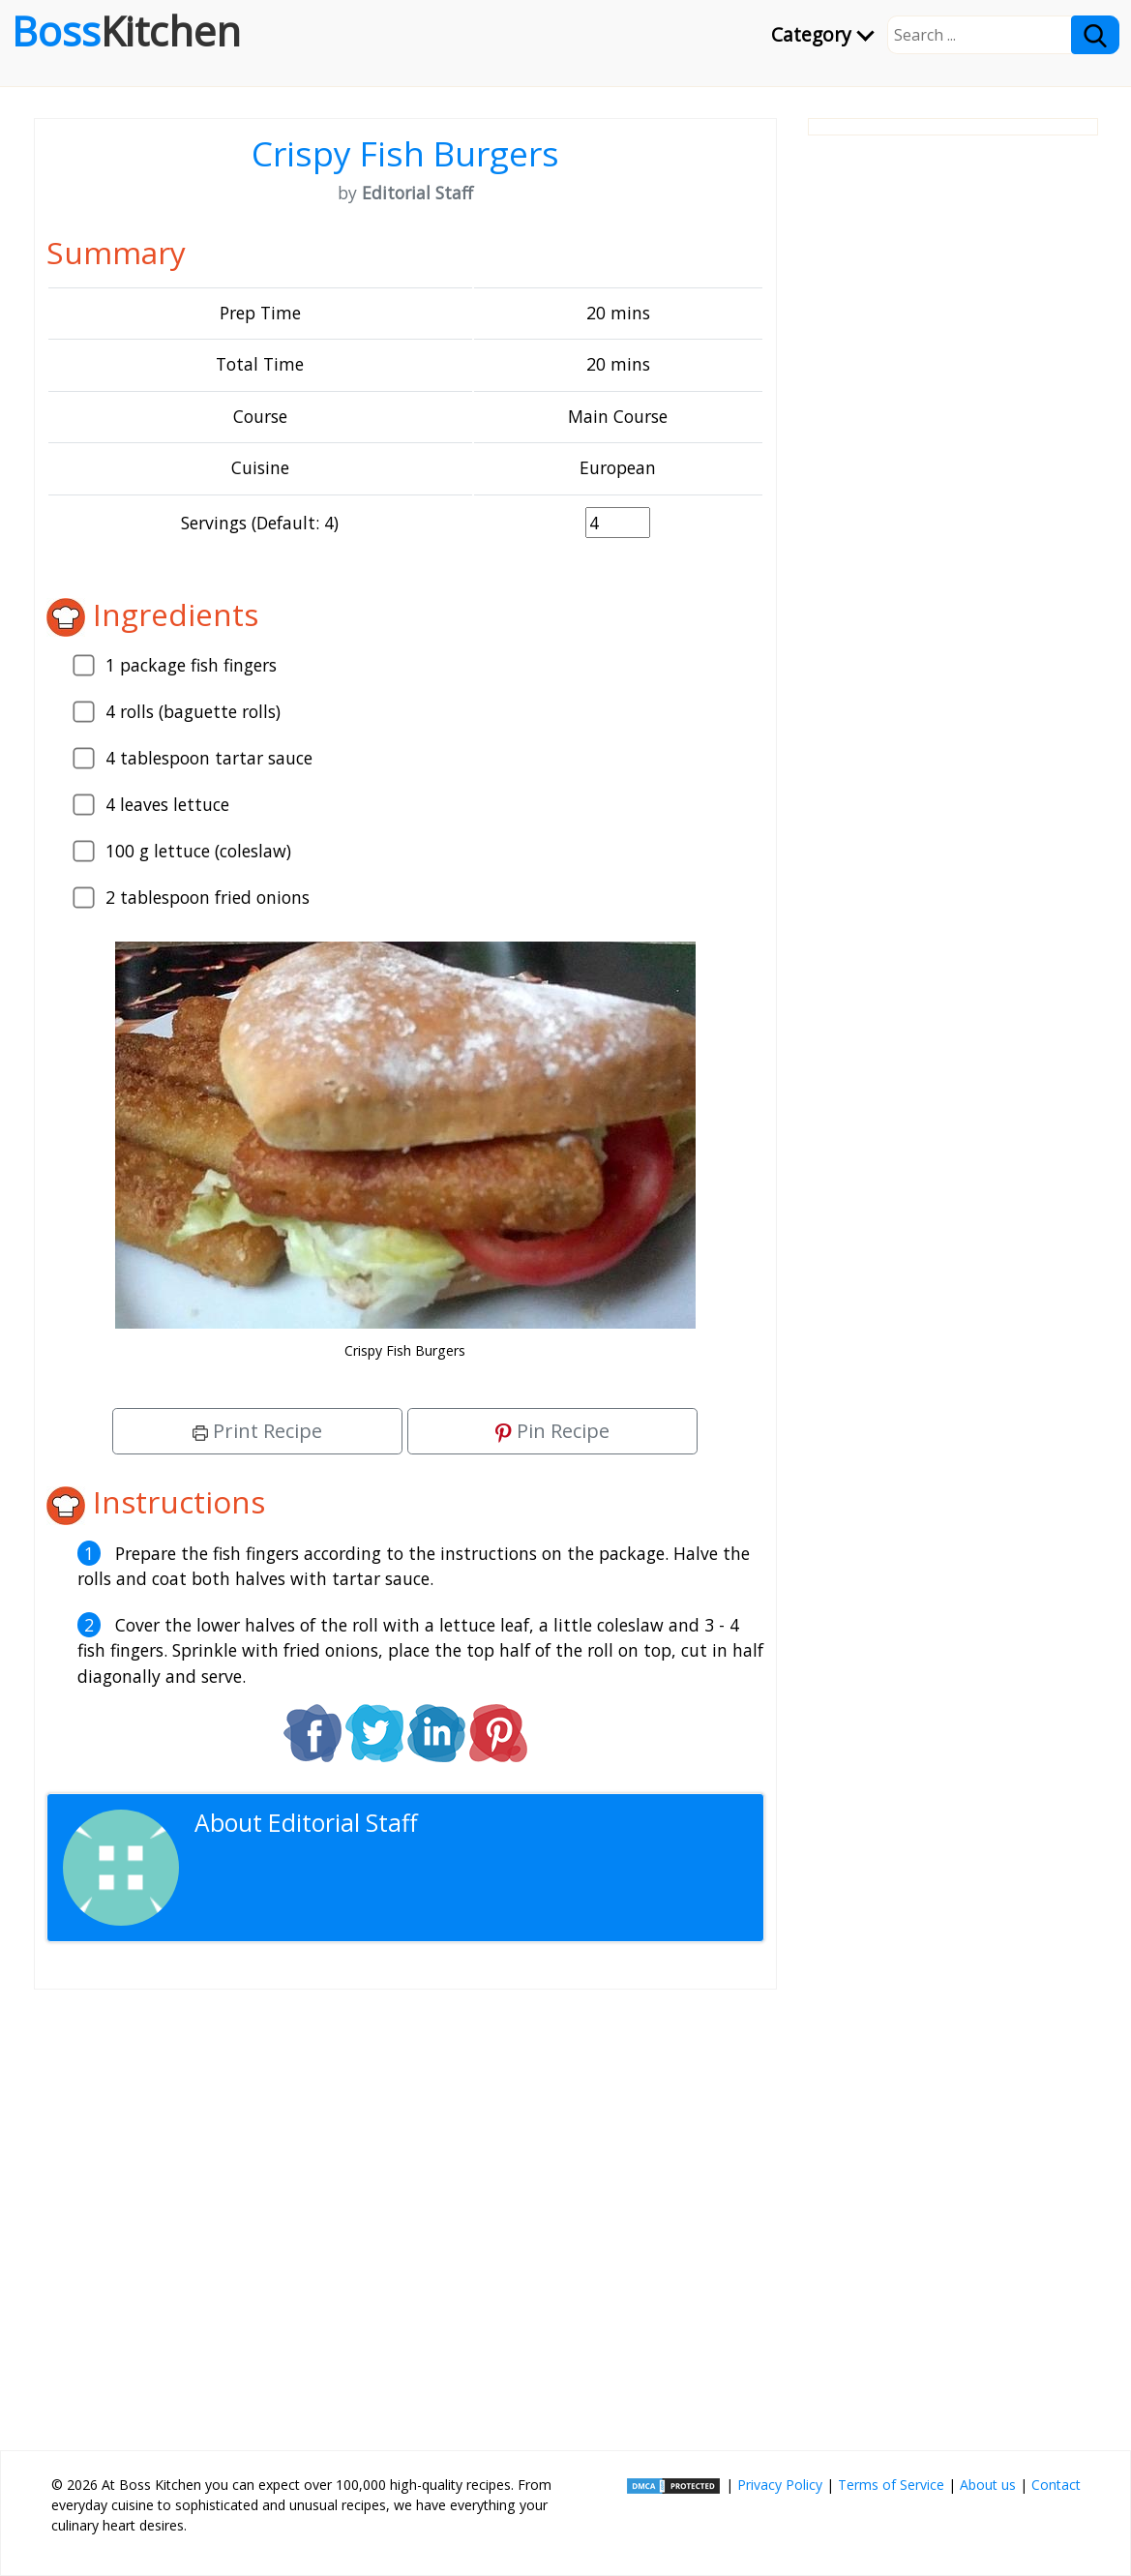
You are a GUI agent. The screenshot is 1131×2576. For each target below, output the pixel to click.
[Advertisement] (405, 2212)
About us (988, 2484)
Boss (126, 31)
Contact (1056, 2484)
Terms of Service (891, 2484)
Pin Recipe (552, 1431)
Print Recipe (257, 1431)
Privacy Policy (779, 2484)
